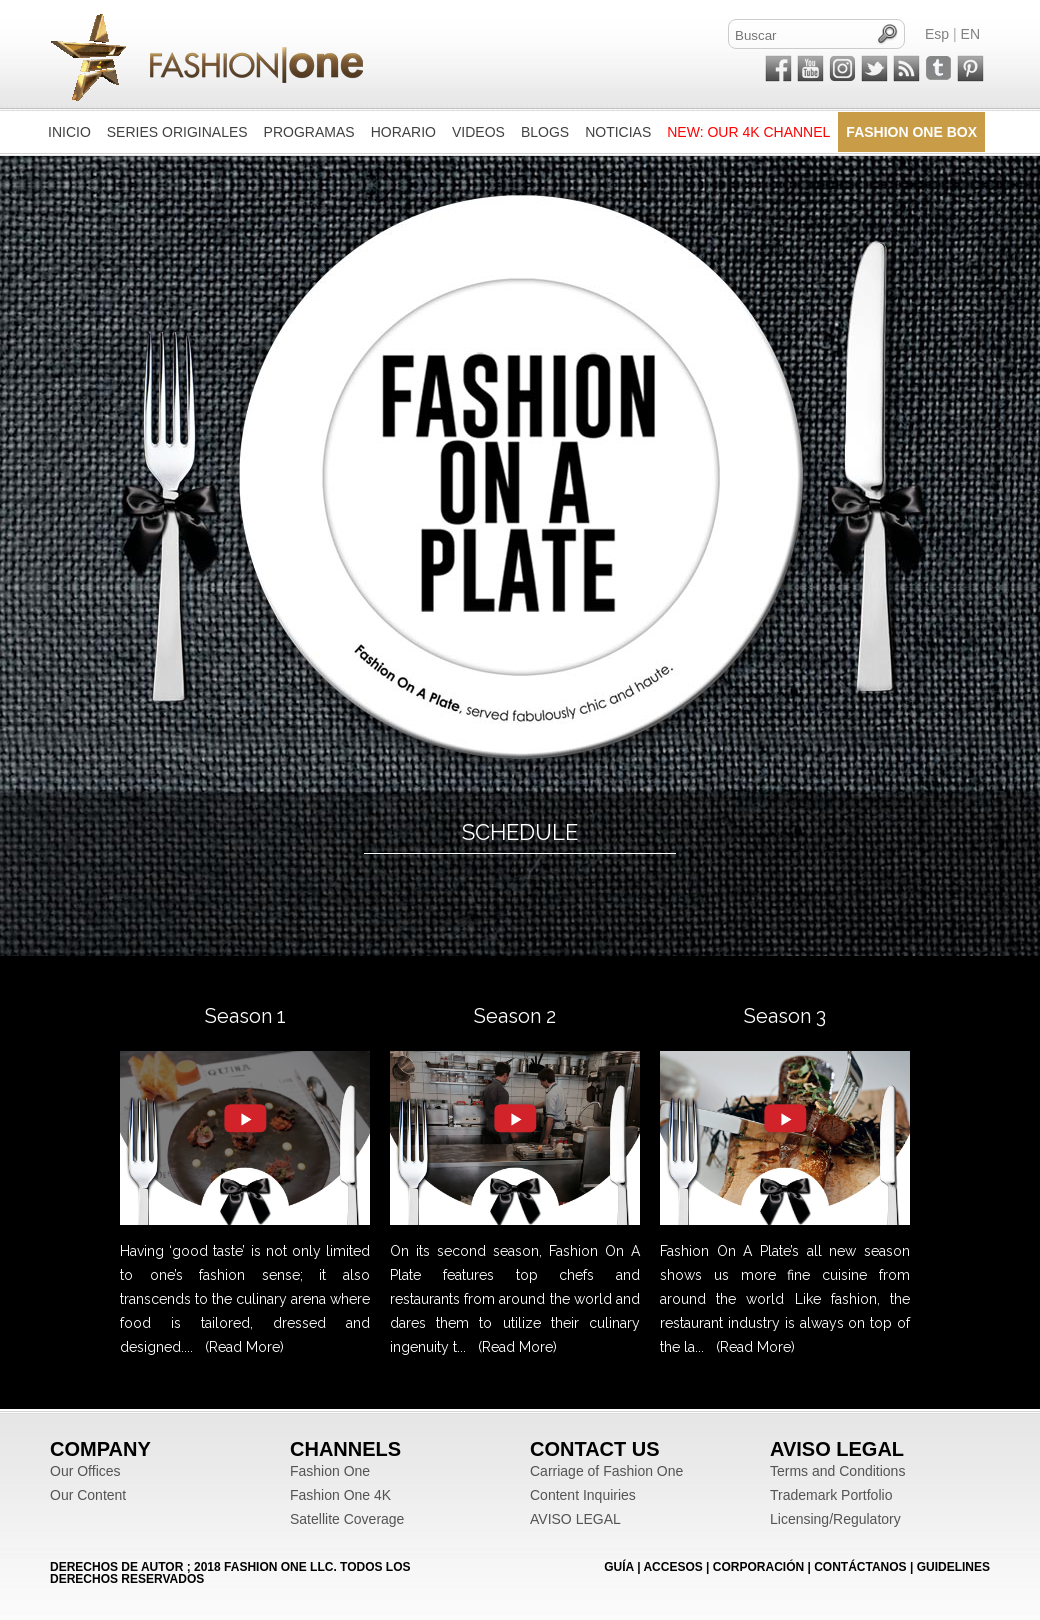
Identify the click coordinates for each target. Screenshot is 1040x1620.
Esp (937, 34)
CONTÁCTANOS (860, 1567)
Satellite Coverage (347, 1519)
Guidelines (953, 1567)
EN (970, 34)
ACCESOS (672, 1567)
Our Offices (85, 1471)
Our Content (88, 1495)
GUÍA (619, 1567)
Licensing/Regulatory (835, 1519)
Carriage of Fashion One (606, 1471)
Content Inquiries (583, 1495)
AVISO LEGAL (575, 1519)
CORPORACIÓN (758, 1567)
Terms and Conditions (837, 1471)
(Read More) (244, 1347)
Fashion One (330, 1471)
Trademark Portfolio (831, 1495)
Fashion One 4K (340, 1495)
